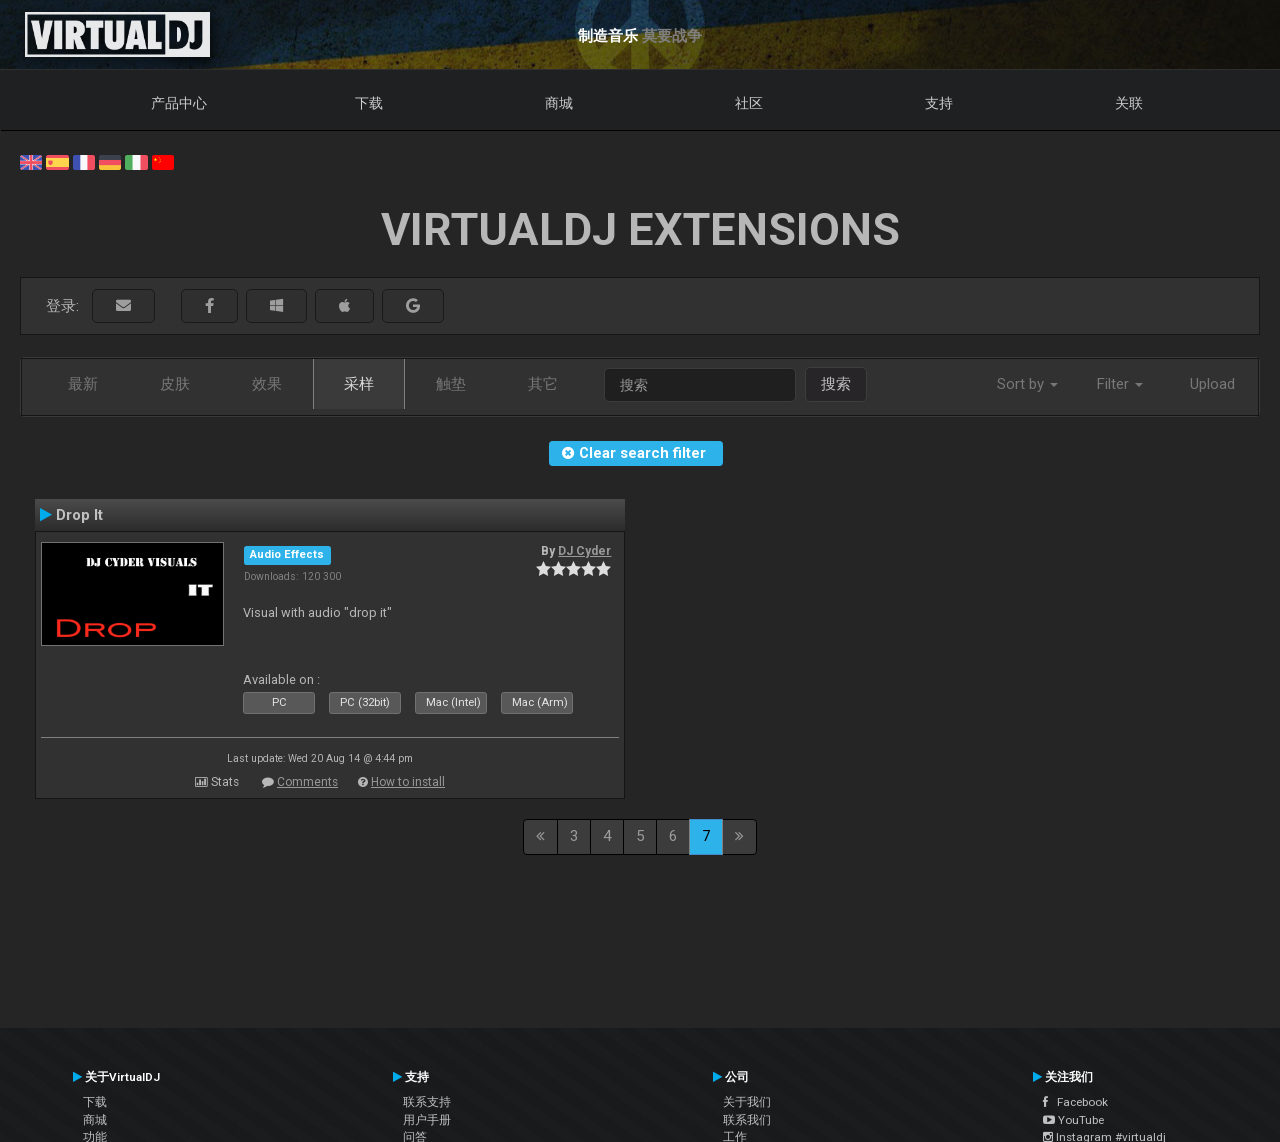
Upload (1212, 384)
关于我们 (747, 1102)
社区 (749, 103)
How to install (408, 782)
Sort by (1027, 384)
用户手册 (427, 1120)
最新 (83, 384)
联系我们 (747, 1120)
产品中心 (179, 103)
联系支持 (427, 1102)
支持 (939, 103)
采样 (359, 384)
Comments (307, 782)
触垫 (451, 384)
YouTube (1073, 1120)
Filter (1120, 384)
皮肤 (175, 384)
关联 (1129, 103)
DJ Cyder (584, 551)
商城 (559, 103)
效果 (267, 384)
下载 (369, 103)
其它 (543, 384)
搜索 (836, 384)
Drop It (79, 515)
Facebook (1075, 1102)
